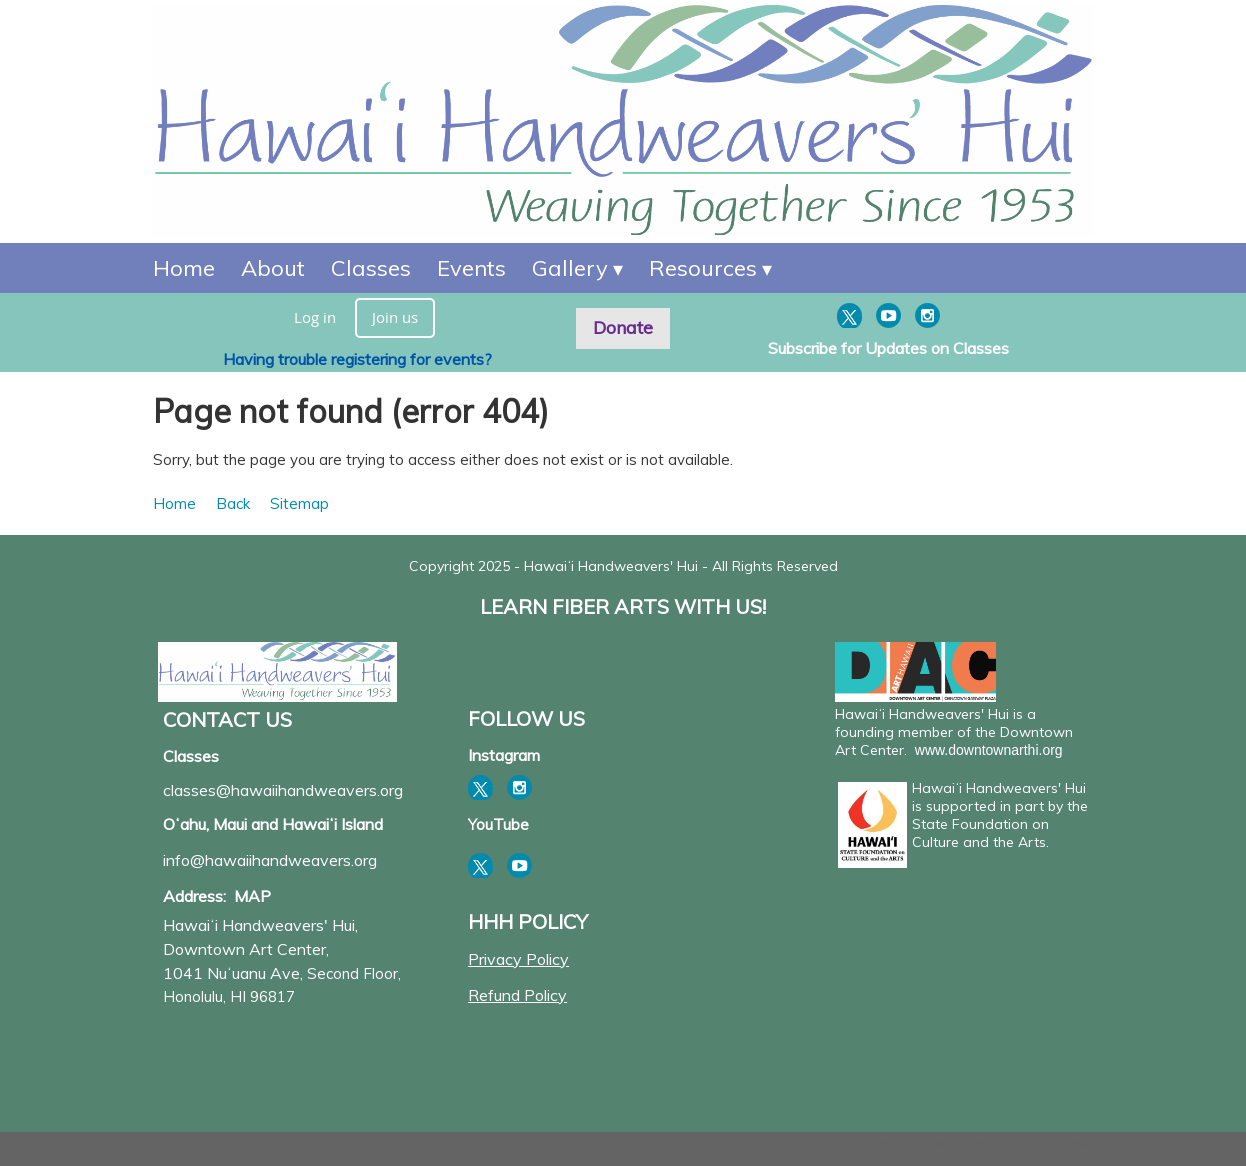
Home (174, 503)
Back (233, 503)
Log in (315, 317)
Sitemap (299, 503)
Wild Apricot (927, 1142)
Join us (395, 317)
